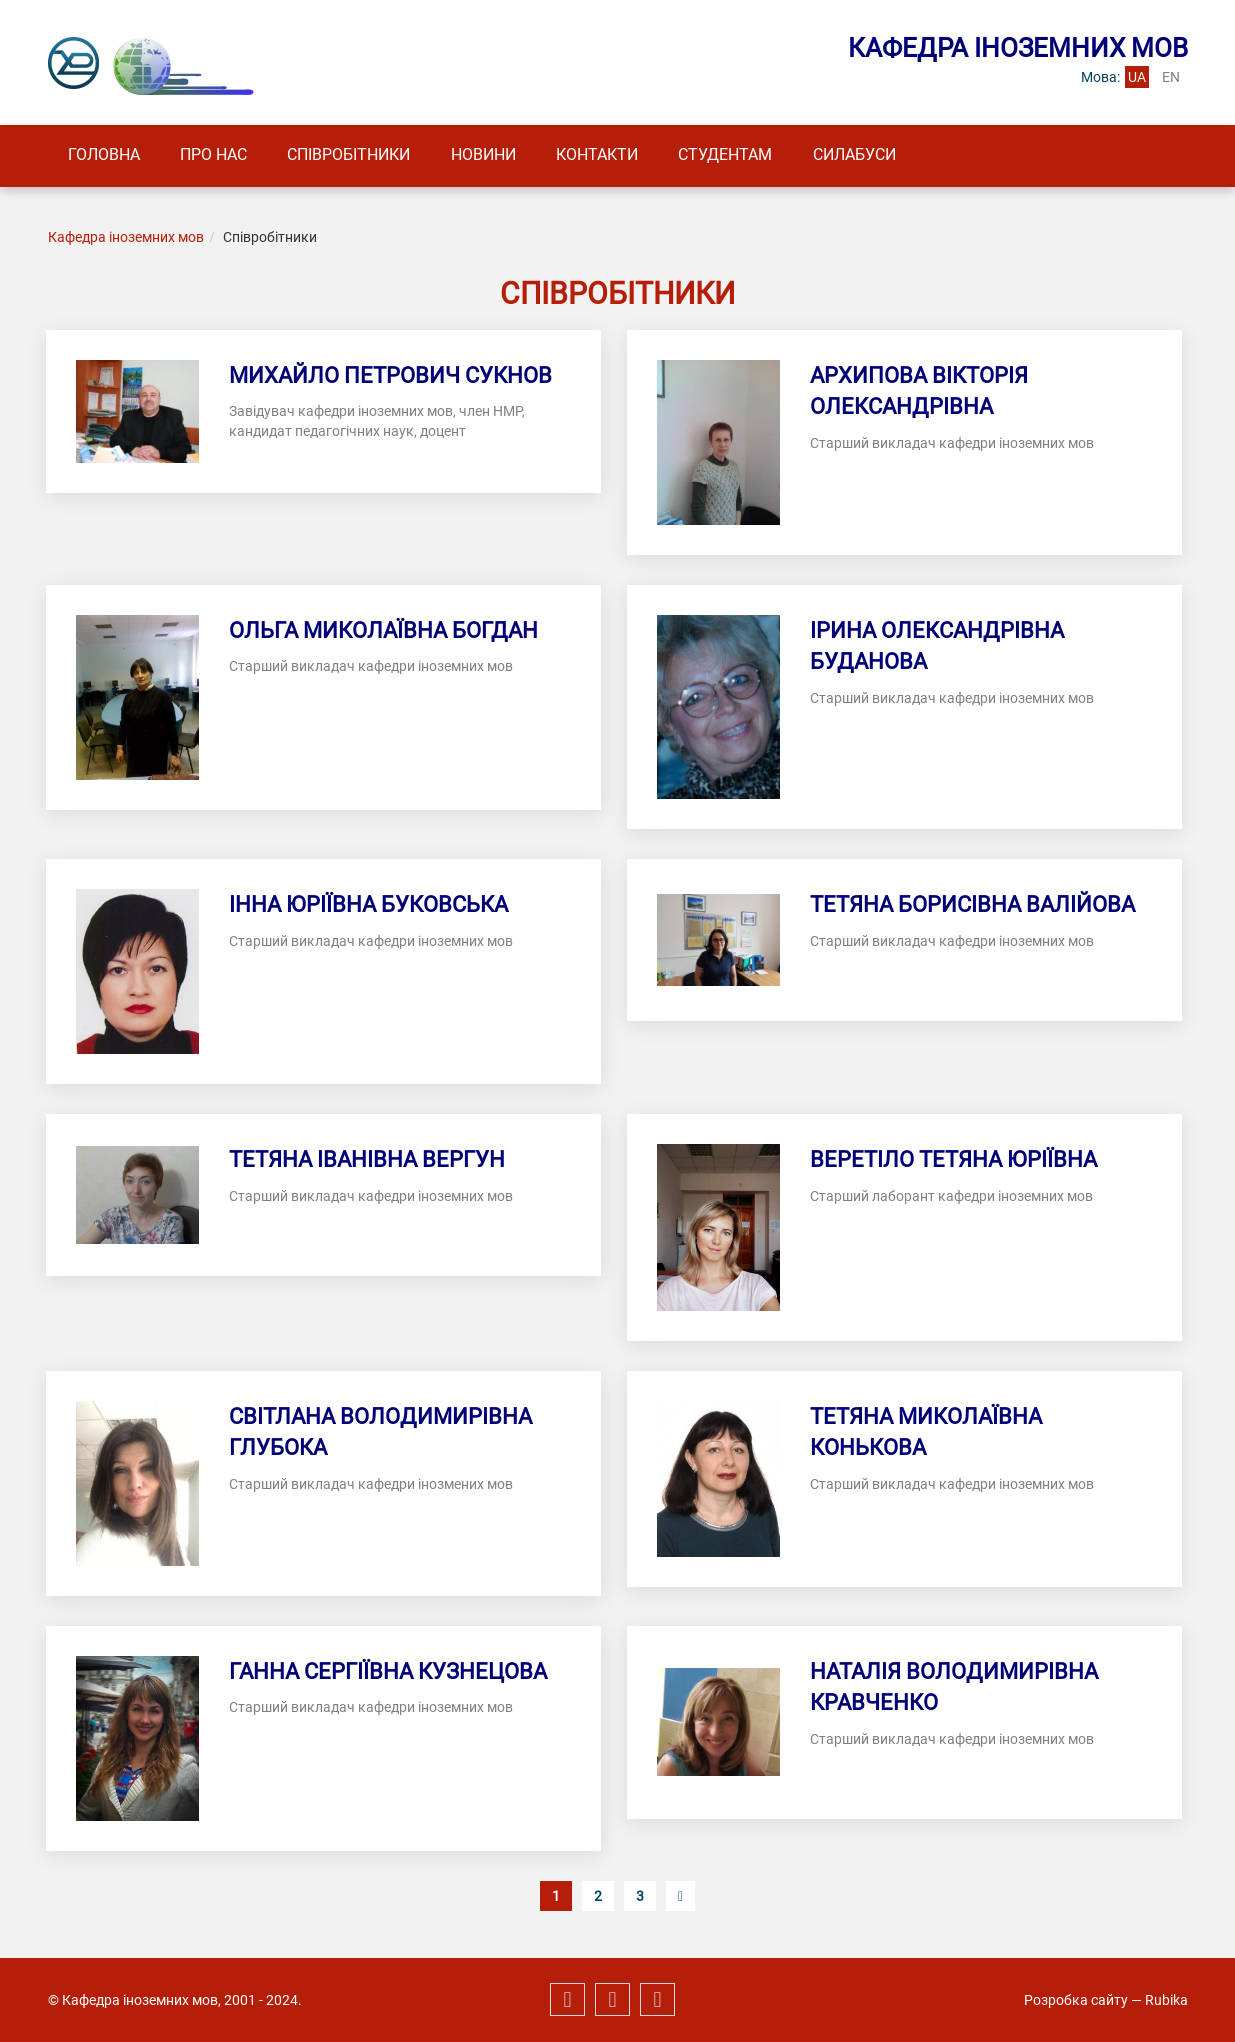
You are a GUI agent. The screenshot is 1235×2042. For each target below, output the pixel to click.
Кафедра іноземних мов (126, 238)
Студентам (757, 155)
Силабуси (891, 155)
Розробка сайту (1076, 2000)
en (1171, 77)
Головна (107, 155)
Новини (503, 155)
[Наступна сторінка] (680, 1897)
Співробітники (363, 155)
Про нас (222, 155)
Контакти (623, 155)
